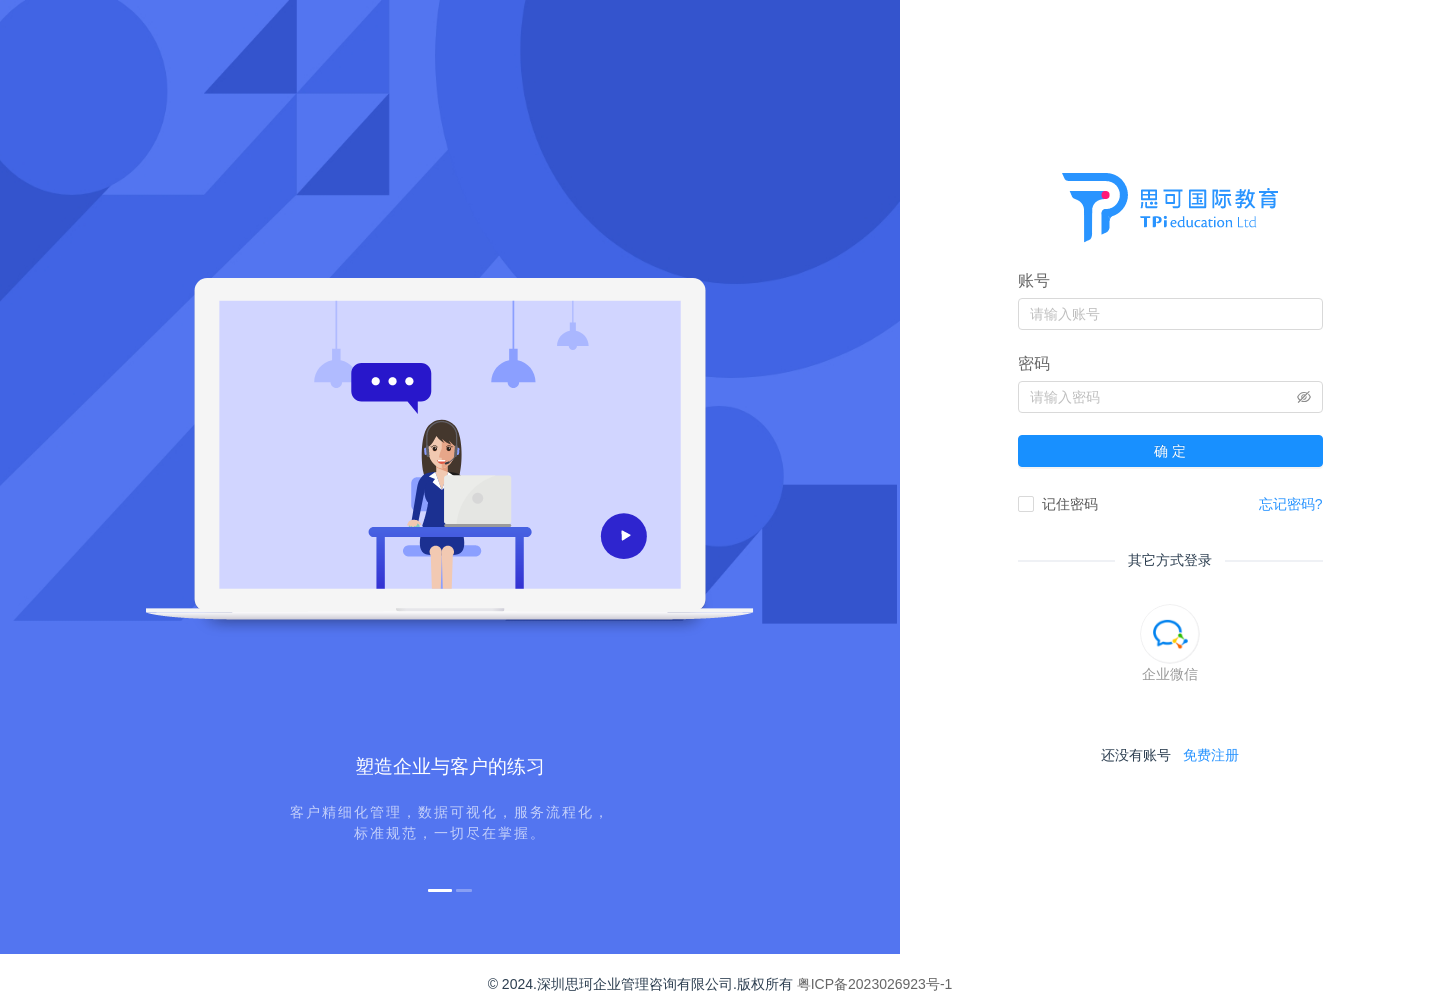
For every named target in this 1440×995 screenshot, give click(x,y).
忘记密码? (1291, 504)
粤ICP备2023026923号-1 (875, 984)
